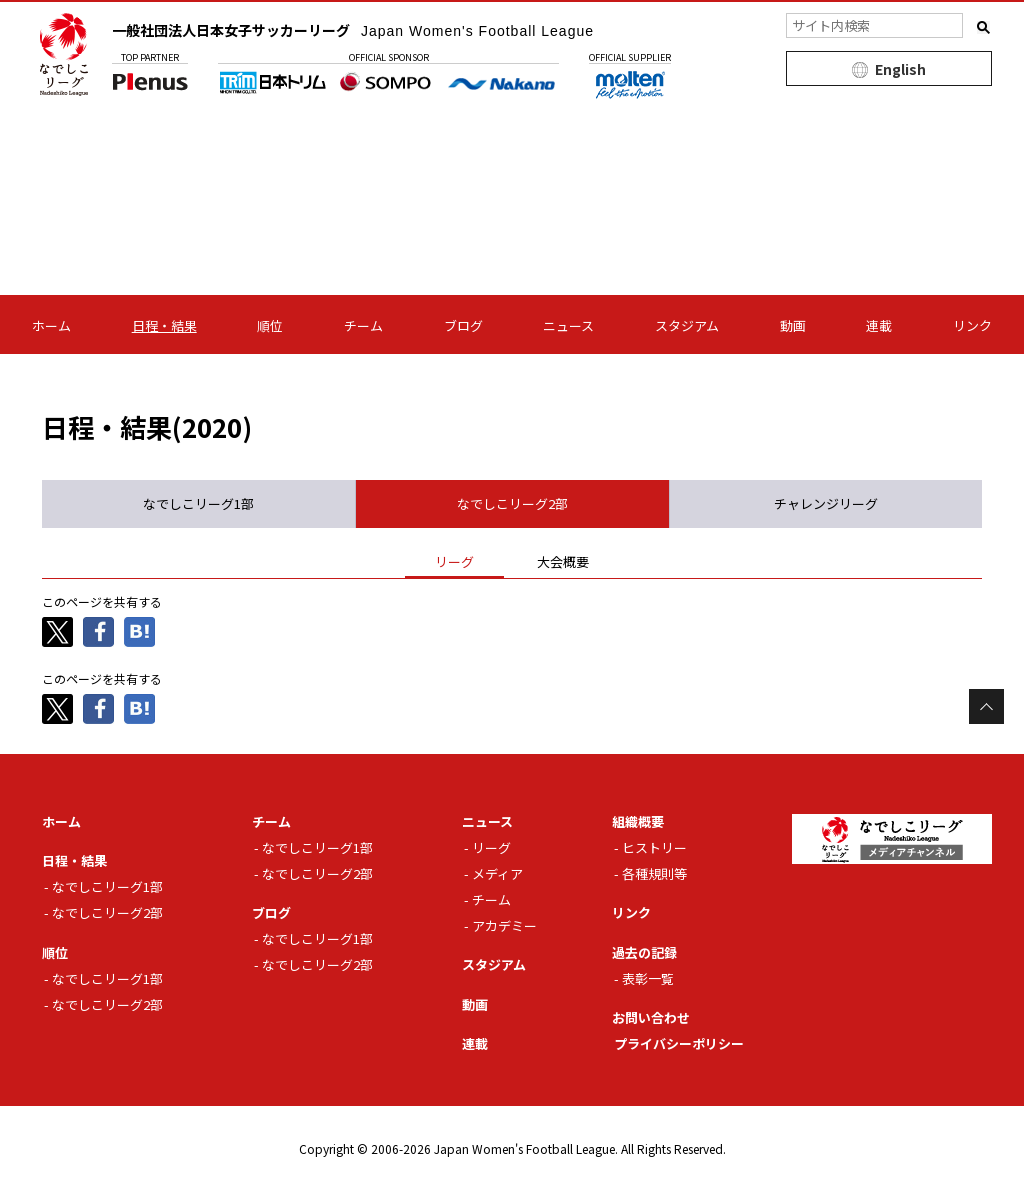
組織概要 (638, 821)
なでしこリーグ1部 (107, 886)
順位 (270, 325)
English (900, 69)
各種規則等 (654, 873)
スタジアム (687, 325)
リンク (972, 325)
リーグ (491, 847)
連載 (879, 325)
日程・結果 (164, 325)
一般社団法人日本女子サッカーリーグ (353, 30)
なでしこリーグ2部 (107, 912)
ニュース (568, 325)
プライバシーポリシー (679, 1043)
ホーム (51, 325)
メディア (497, 873)
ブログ (463, 325)
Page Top (986, 706)
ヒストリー (654, 847)
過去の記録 (644, 952)
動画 (793, 325)
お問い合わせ (651, 1017)
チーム (363, 325)
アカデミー (504, 925)
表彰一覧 (648, 978)
